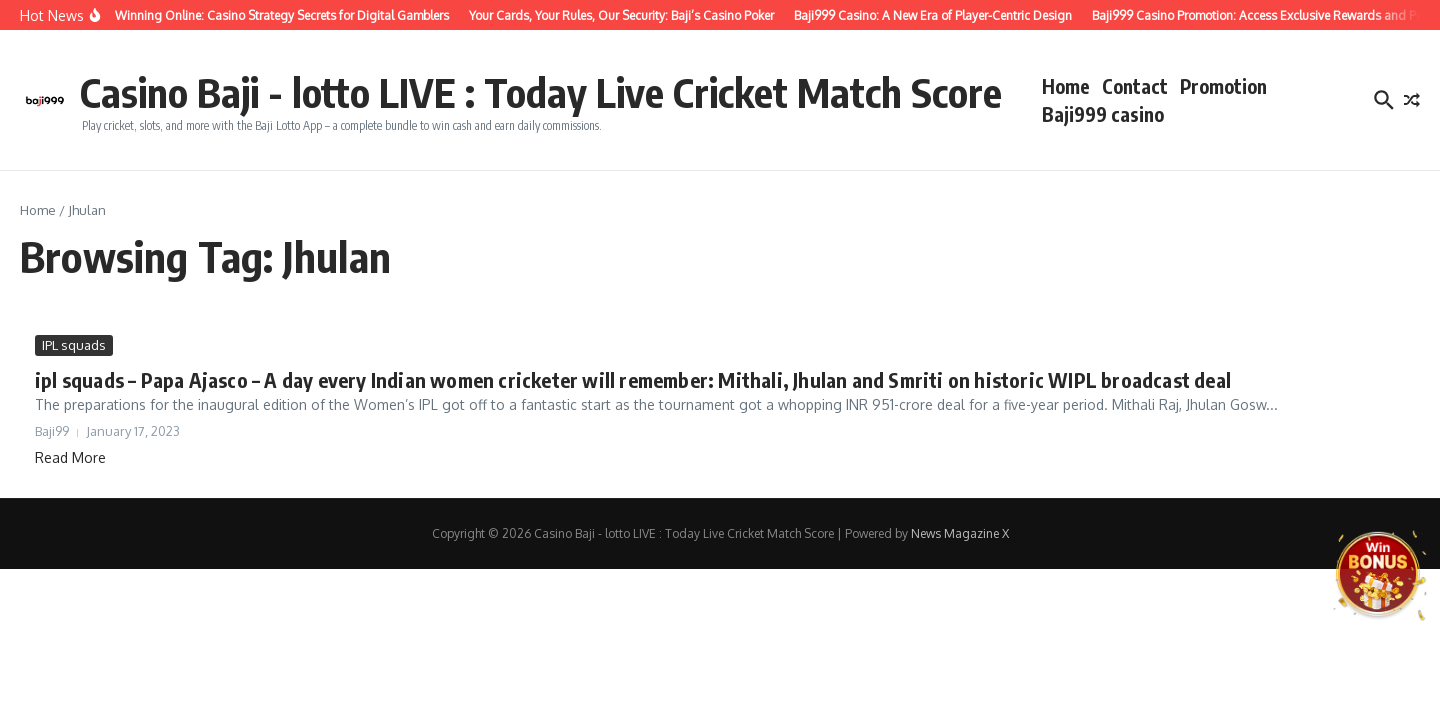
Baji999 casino (1103, 114)
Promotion (1223, 86)
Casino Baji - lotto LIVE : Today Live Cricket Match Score (541, 92)
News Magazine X (960, 533)
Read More (70, 457)
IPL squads (74, 345)
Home (1066, 86)
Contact (1135, 86)
